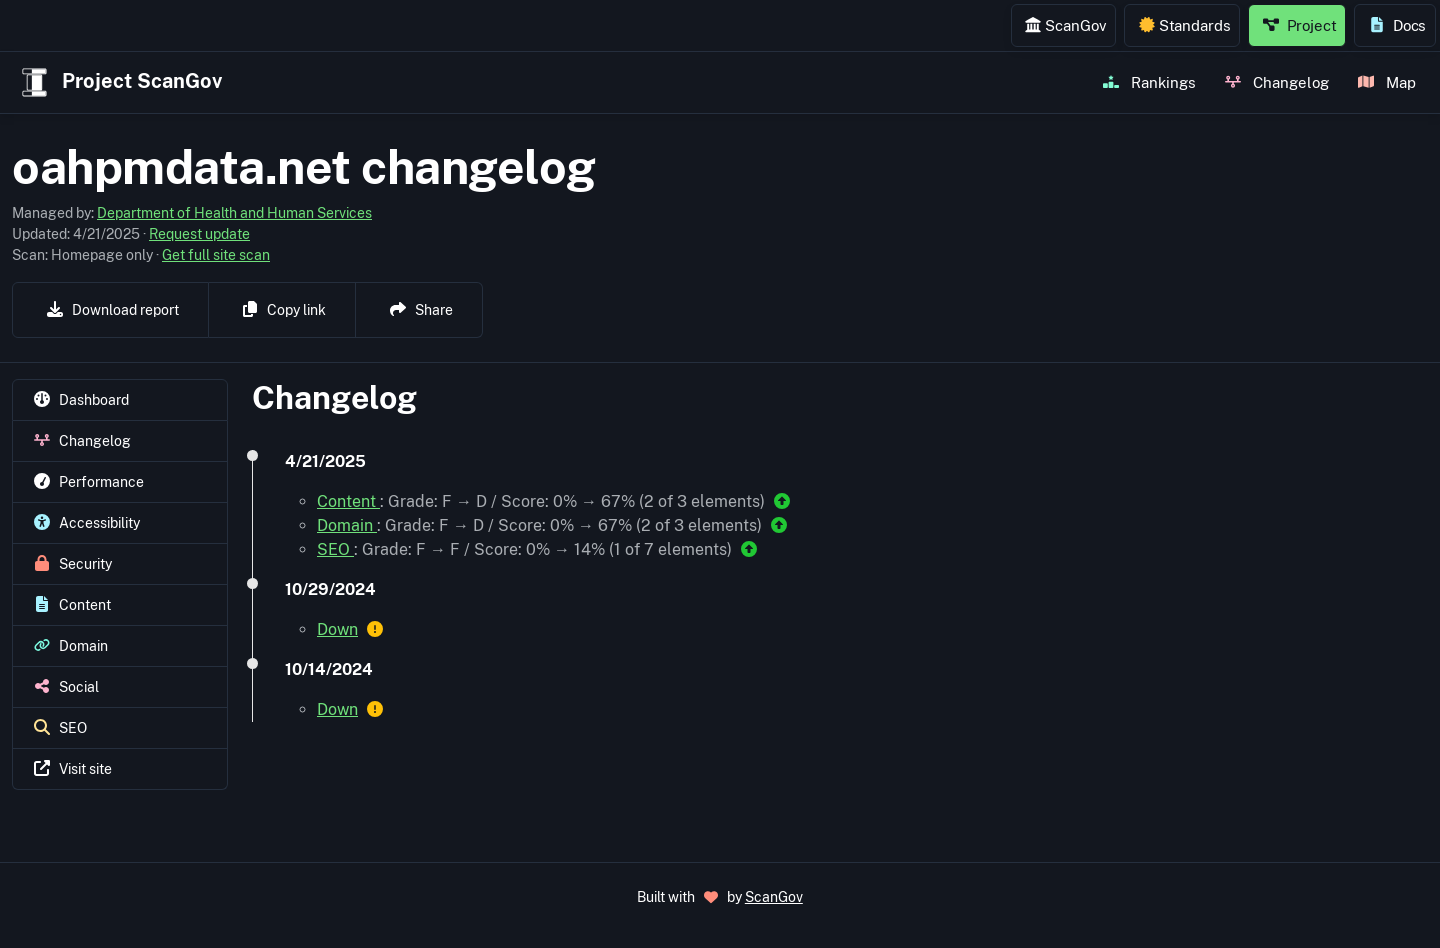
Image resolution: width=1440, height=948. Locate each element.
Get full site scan (216, 255)
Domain (347, 525)
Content (348, 501)
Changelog (1277, 82)
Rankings (1149, 82)
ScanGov (1065, 25)
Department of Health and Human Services (234, 213)
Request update (199, 234)
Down (337, 629)
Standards (1185, 25)
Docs (1397, 25)
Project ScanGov (119, 82)
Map (1387, 82)
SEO (335, 549)
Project (1300, 25)
